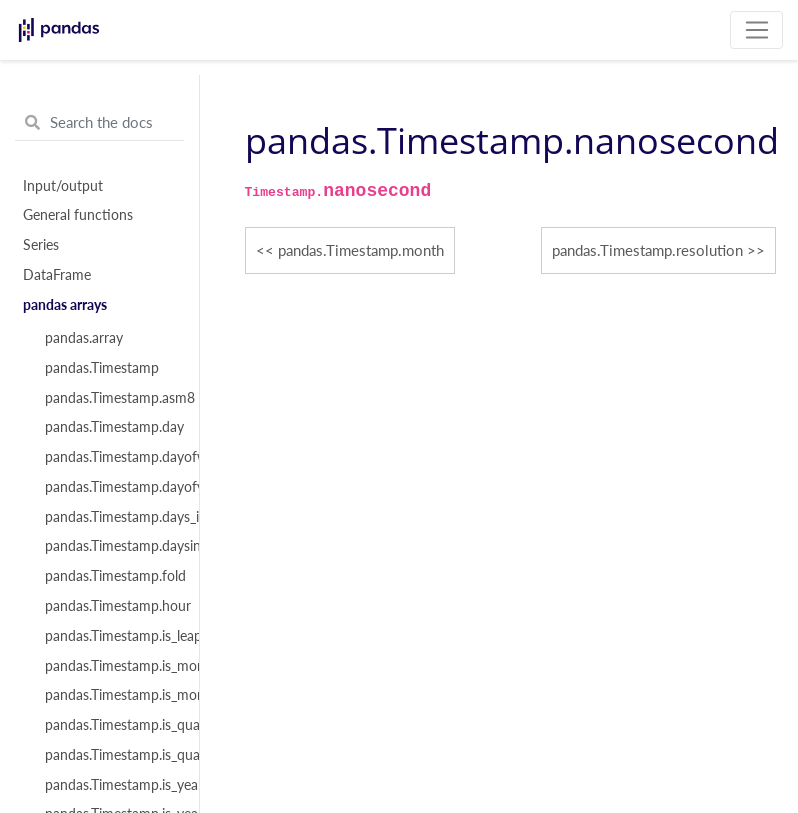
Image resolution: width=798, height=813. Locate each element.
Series (41, 245)
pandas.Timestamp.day (110, 427)
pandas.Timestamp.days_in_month (110, 517)
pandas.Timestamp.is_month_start (110, 695)
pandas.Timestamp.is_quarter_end (110, 725)
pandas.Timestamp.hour (110, 606)
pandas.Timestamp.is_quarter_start (110, 755)
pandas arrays (65, 305)
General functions (78, 215)
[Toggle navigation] (756, 30)
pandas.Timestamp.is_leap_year (110, 636)
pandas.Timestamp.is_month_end (110, 666)
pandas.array (84, 338)
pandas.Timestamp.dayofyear (110, 487)
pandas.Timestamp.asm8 (110, 398)
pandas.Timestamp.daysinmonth (110, 546)
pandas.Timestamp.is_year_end (110, 785)
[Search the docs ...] (99, 123)
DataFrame (57, 275)
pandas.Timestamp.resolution (647, 250)
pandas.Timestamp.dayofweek (110, 457)
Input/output (63, 186)
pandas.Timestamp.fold (110, 576)
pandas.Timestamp (102, 368)
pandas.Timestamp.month (361, 250)
